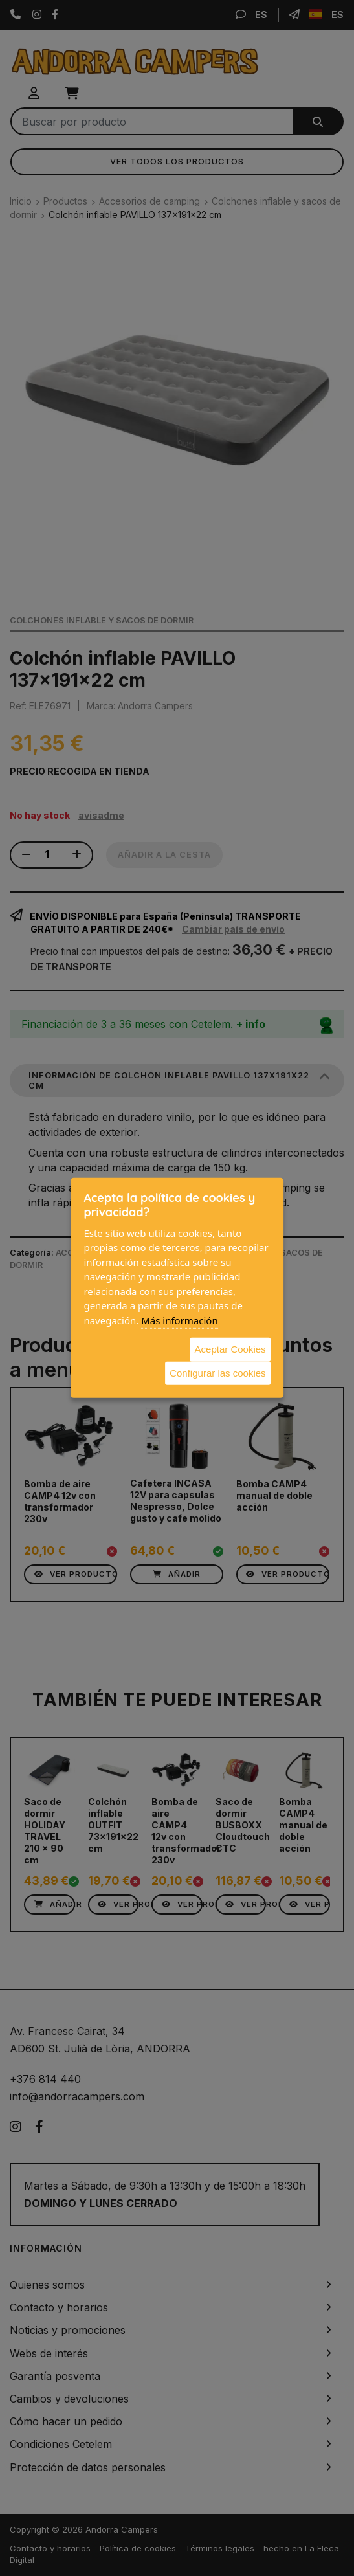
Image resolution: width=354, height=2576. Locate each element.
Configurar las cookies (217, 1372)
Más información (179, 1319)
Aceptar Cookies (230, 1349)
